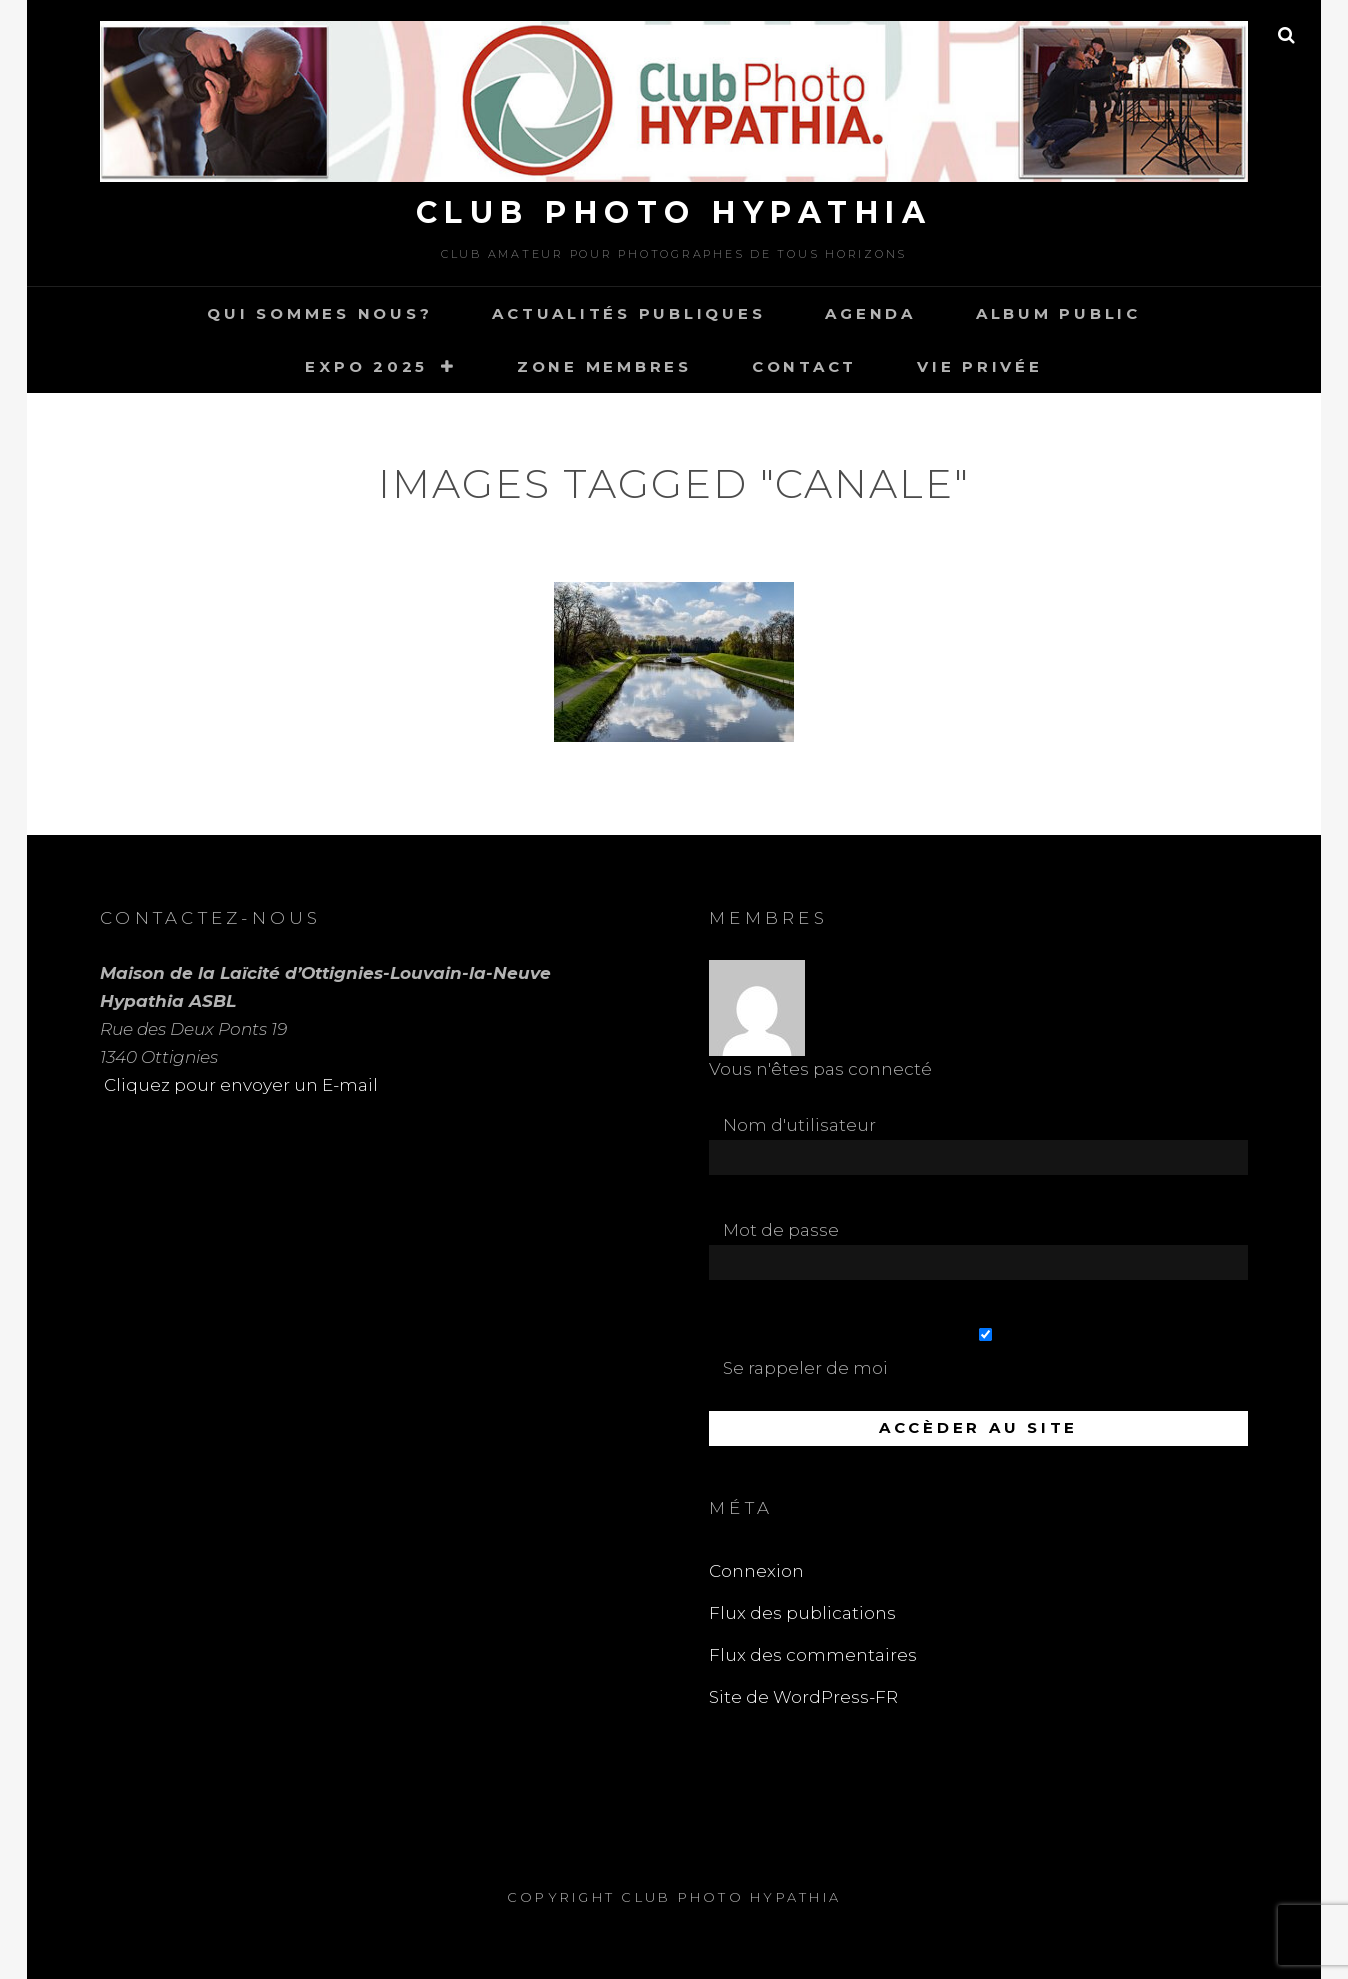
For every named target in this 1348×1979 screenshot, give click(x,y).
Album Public (1058, 313)
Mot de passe (781, 1230)
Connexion (756, 1571)
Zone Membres (604, 366)
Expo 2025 (366, 366)
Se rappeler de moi (985, 1353)
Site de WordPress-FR (803, 1697)
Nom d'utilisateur (799, 1125)
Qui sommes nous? (319, 313)
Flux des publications (802, 1613)
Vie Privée (980, 366)
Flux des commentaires (813, 1655)
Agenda (870, 313)
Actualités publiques (628, 313)
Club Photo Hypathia (674, 212)
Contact (804, 366)
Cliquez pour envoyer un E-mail (239, 1085)
